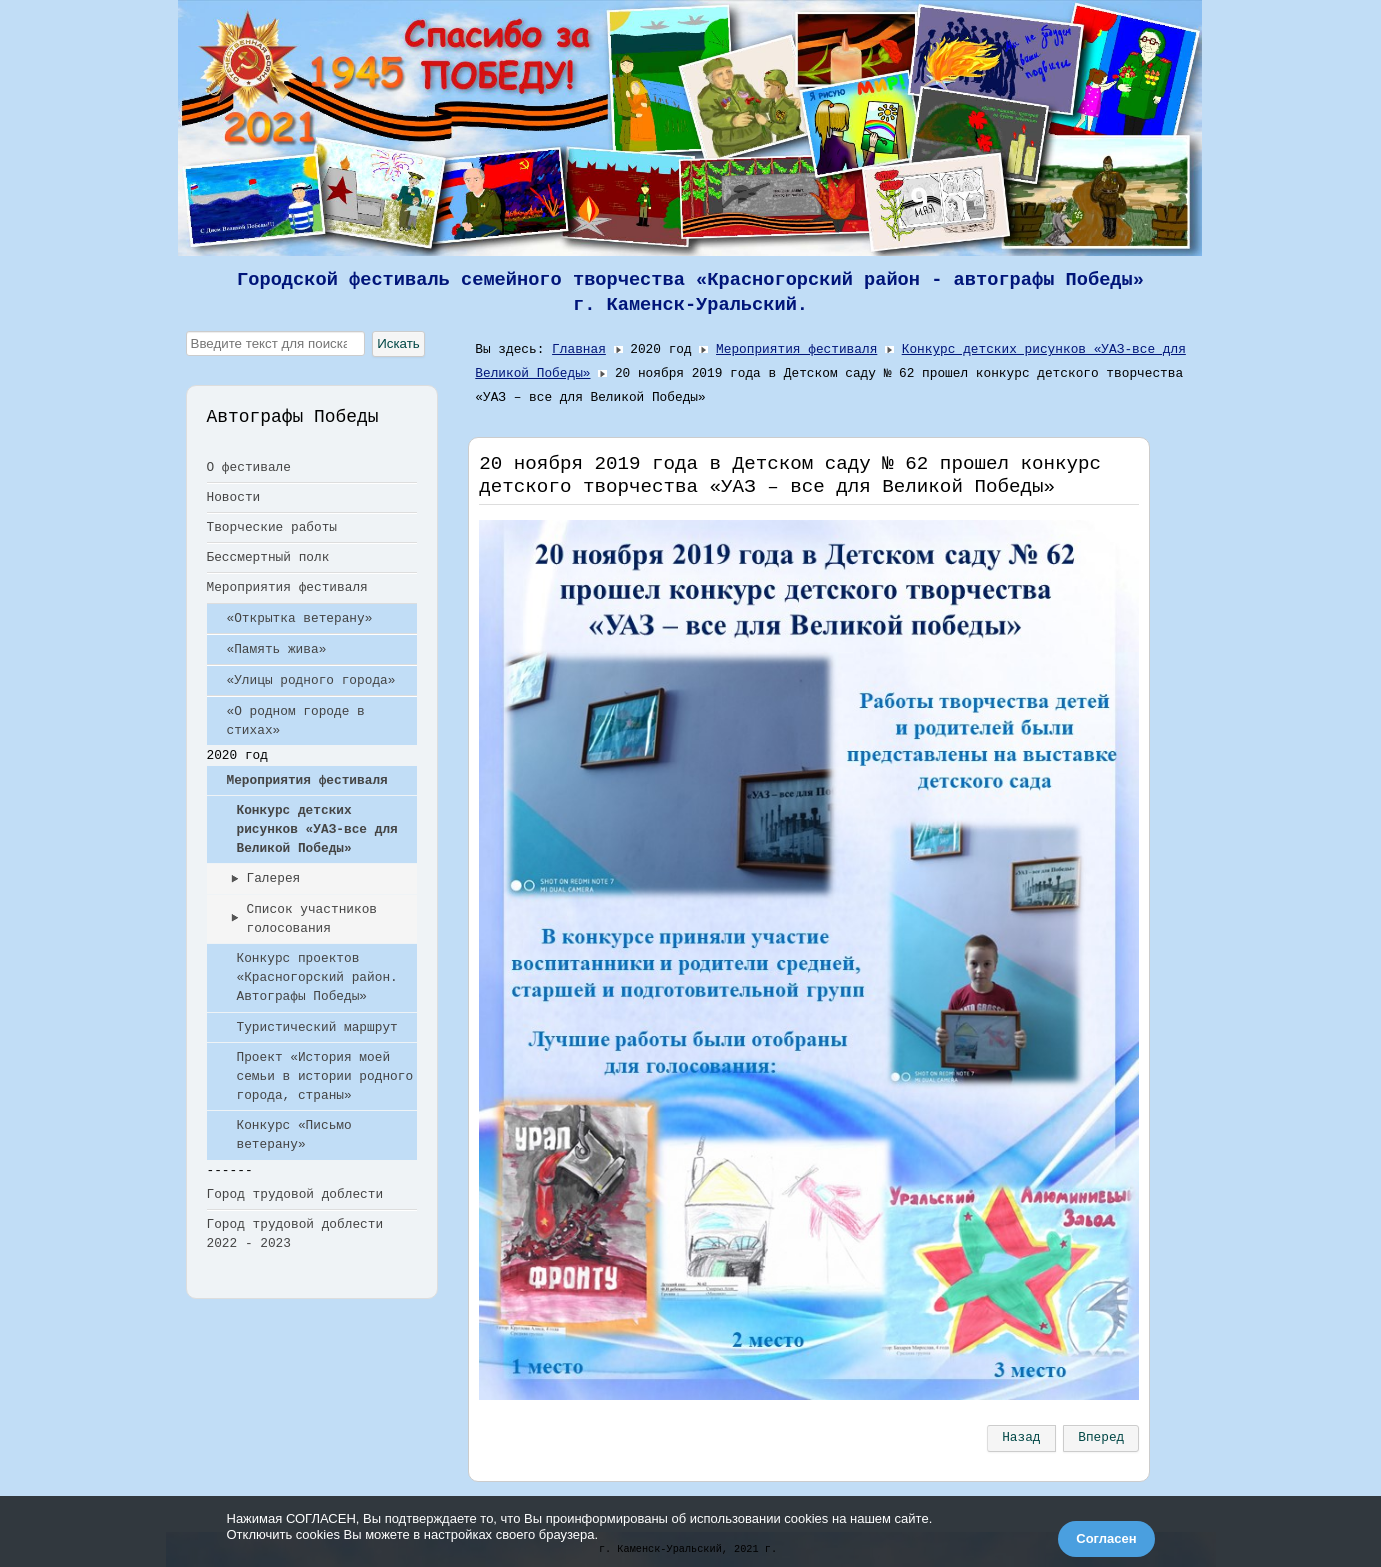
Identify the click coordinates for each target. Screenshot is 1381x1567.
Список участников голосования (312, 919)
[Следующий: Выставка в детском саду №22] (1101, 1438)
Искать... (186, 331)
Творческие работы (272, 527)
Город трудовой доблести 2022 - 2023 (295, 1234)
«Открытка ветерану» (300, 618)
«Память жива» (277, 649)
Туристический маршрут (317, 1027)
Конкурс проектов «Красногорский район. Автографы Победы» (317, 977)
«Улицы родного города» (311, 680)
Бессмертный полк (268, 557)
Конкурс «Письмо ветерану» (294, 1135)
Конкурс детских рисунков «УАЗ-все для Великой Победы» (317, 829)
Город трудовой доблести (295, 1194)
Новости (234, 497)
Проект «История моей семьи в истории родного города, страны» (325, 1076)
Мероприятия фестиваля (287, 587)
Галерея (274, 878)
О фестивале (249, 467)
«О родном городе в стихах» (296, 721)
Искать (398, 343)
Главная (579, 349)
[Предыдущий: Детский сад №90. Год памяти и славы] (1021, 1438)
